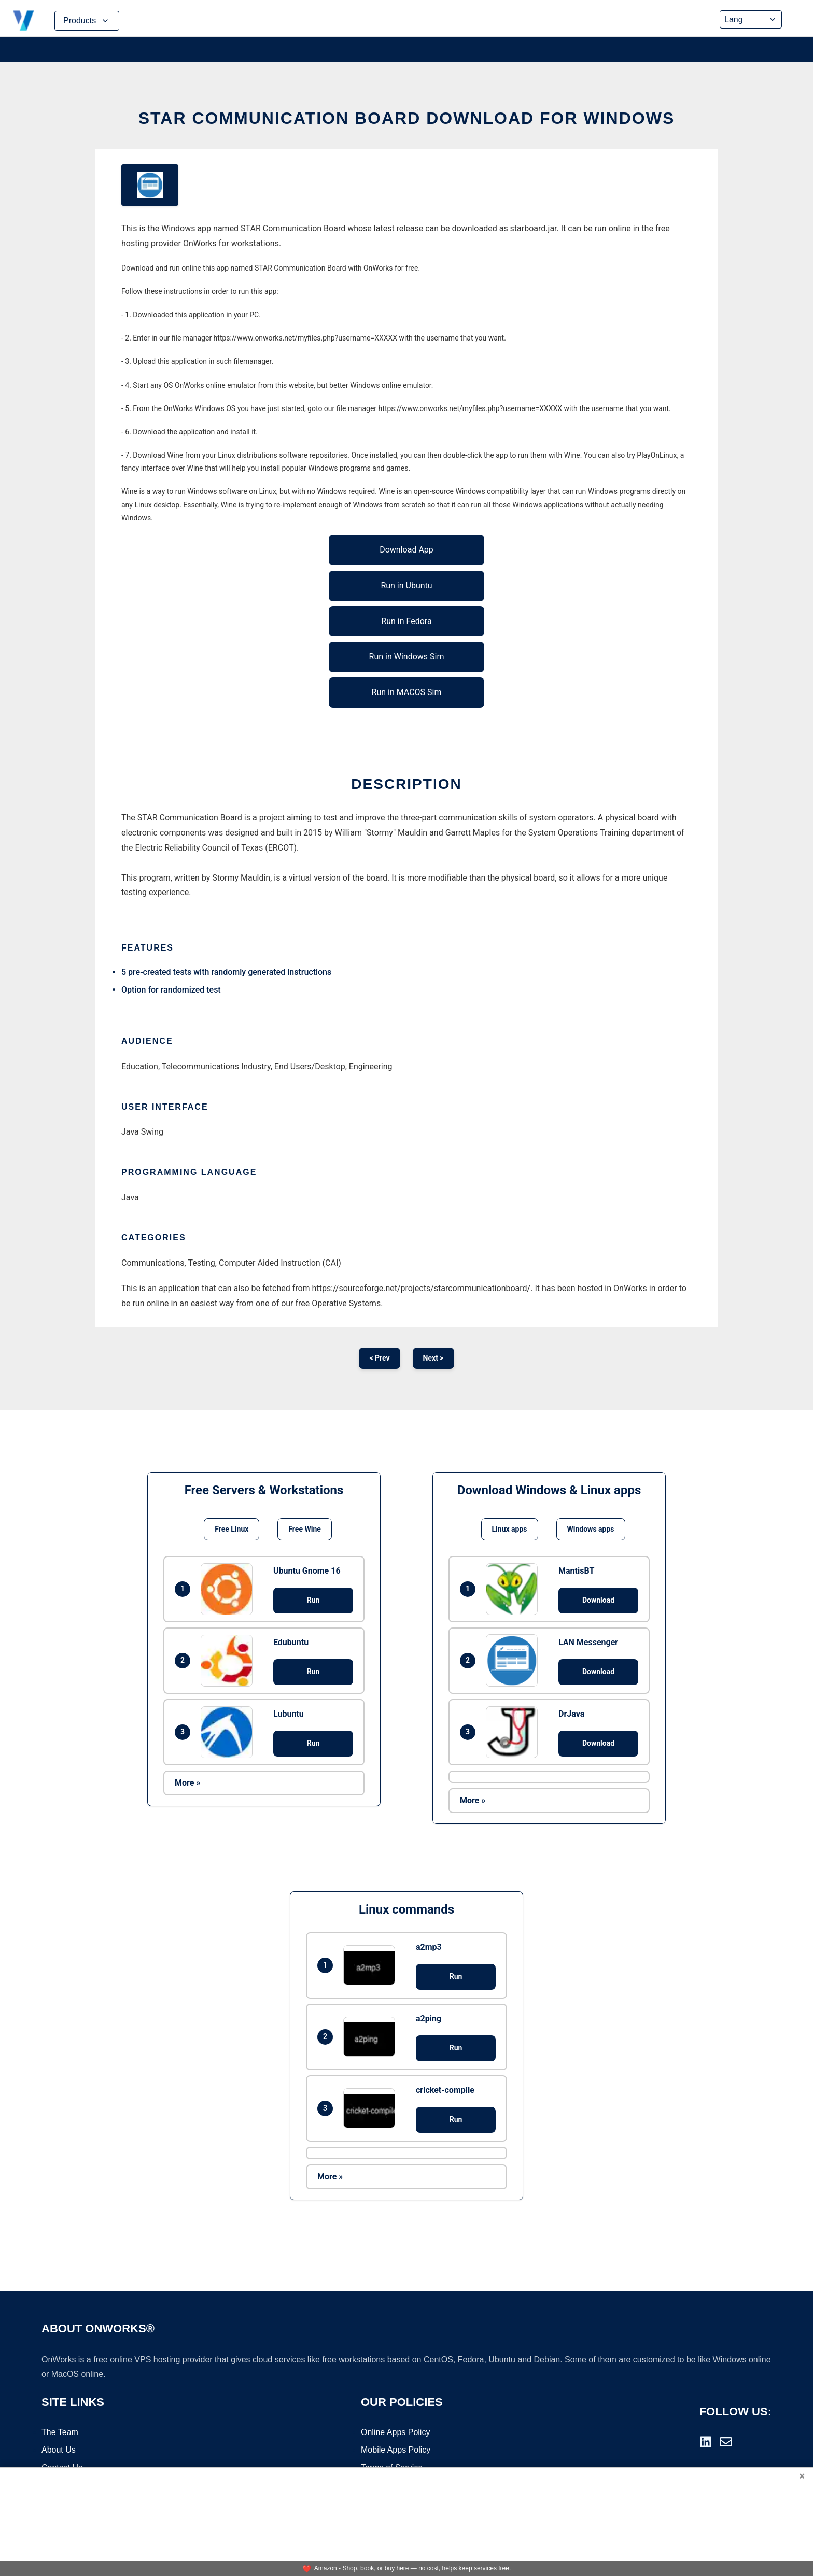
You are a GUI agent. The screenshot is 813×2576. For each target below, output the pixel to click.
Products (86, 21)
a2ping (428, 2018)
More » (187, 1783)
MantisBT (576, 1571)
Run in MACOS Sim (407, 692)
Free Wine (304, 1529)
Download (598, 1600)
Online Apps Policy (395, 2433)
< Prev (379, 1358)
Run (313, 1600)
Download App (406, 550)
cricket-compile (445, 2090)
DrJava (571, 1714)
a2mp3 (429, 1947)
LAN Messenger (588, 1642)
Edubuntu (291, 1642)
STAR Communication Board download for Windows (406, 118)
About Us (58, 2451)
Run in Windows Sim (406, 656)
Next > (433, 1358)
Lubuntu (288, 1714)
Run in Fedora (406, 621)
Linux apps (509, 1529)
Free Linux (231, 1529)
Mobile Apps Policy (395, 2451)
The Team (59, 2433)
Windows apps (590, 1529)
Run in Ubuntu (406, 585)
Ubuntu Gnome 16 (307, 1571)
